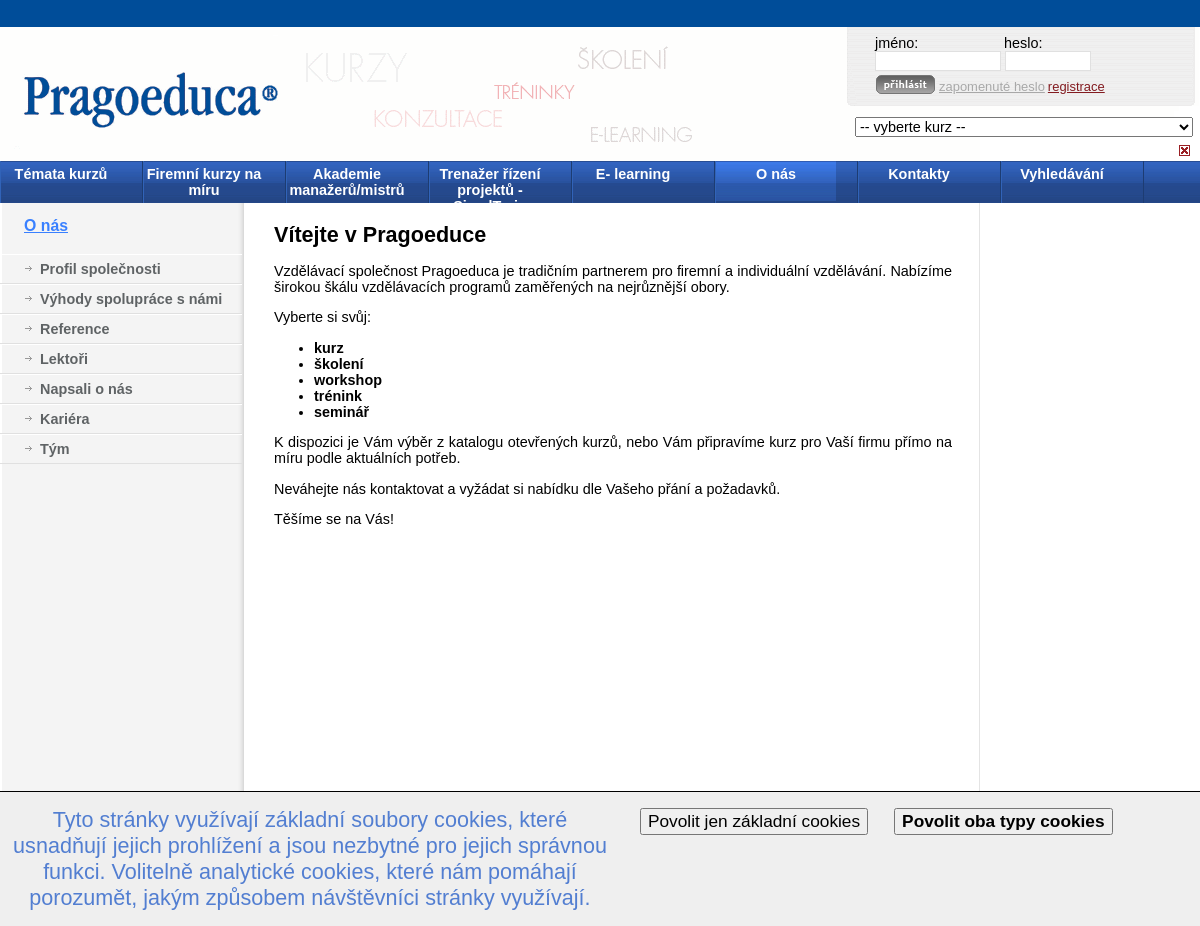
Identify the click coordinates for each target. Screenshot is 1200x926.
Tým (55, 449)
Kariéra (65, 419)
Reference (75, 329)
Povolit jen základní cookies (754, 821)
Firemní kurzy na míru (204, 182)
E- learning (633, 174)
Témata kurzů (61, 174)
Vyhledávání (1061, 174)
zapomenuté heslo (992, 86)
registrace (1076, 86)
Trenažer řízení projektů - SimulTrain (490, 183)
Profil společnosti (100, 269)
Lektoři (64, 359)
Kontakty (919, 174)
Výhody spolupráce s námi (131, 299)
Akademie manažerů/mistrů (346, 182)
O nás (776, 174)
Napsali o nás (86, 389)
